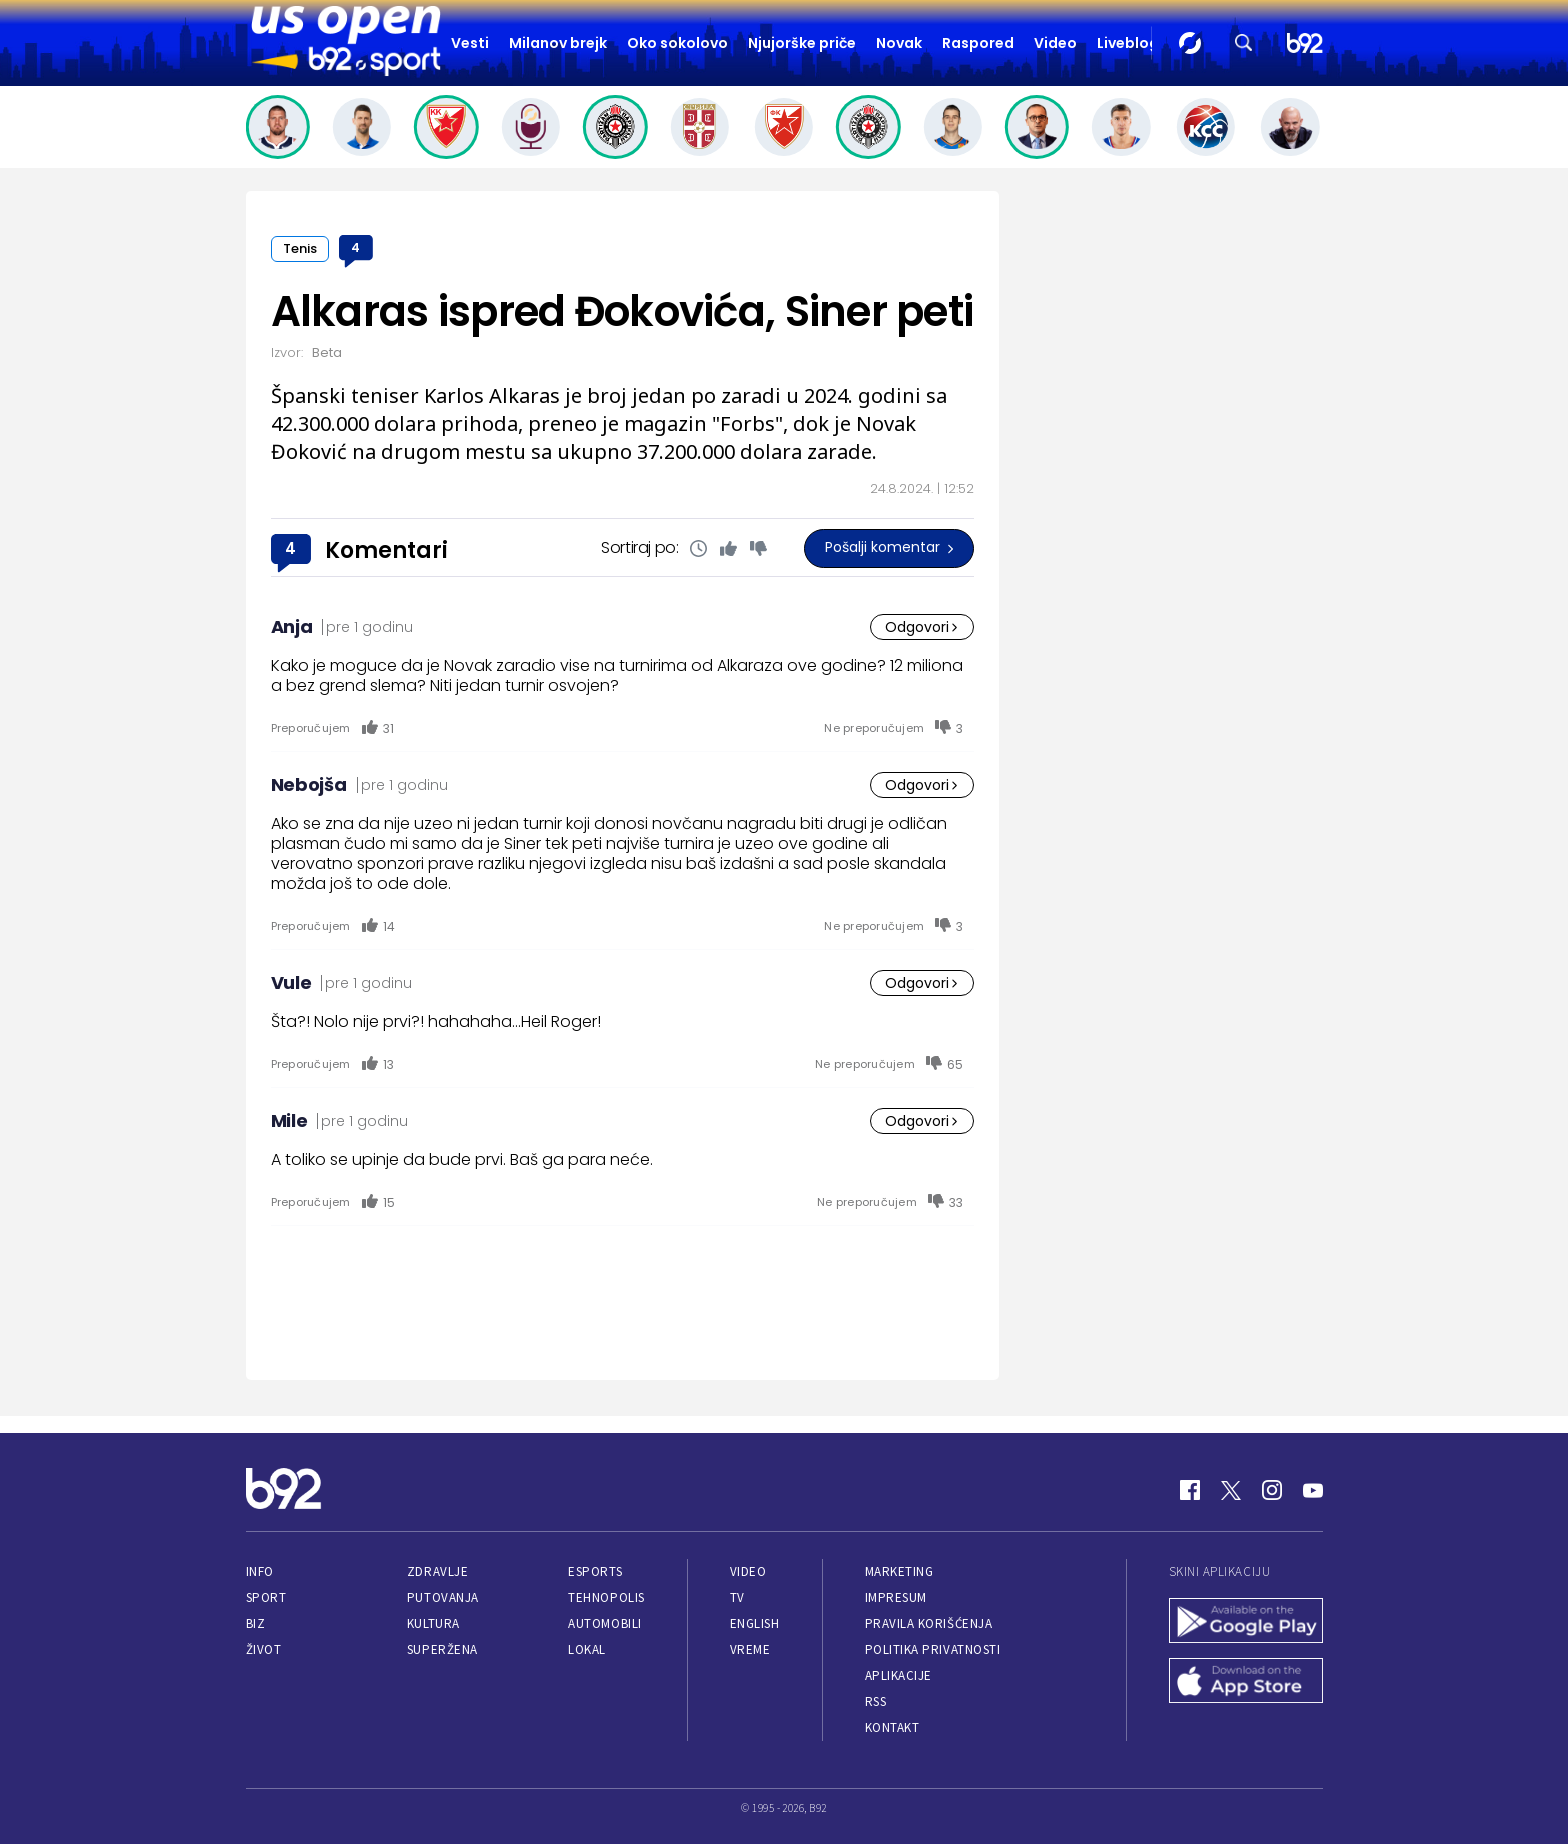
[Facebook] (1190, 1490)
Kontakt (892, 1727)
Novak (899, 43)
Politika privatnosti (933, 1649)
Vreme (750, 1649)
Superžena (442, 1649)
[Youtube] (1313, 1490)
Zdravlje (437, 1571)
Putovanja (443, 1597)
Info (260, 1571)
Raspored (978, 43)
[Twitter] (1231, 1490)
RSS (876, 1701)
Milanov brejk (558, 43)
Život (264, 1649)
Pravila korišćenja (929, 1623)
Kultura (433, 1623)
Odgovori (922, 627)
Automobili (604, 1623)
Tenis (300, 248)
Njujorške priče (802, 43)
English (755, 1623)
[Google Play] (1246, 1623)
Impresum (896, 1597)
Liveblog (1128, 43)
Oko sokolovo (677, 43)
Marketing (899, 1571)
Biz (256, 1623)
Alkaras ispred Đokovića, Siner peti (622, 311)
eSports (595, 1571)
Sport (266, 1597)
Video (1055, 43)
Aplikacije (898, 1675)
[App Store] (1246, 1683)
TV (737, 1597)
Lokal (587, 1649)
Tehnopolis (606, 1597)
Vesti (470, 43)
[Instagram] (1272, 1490)
